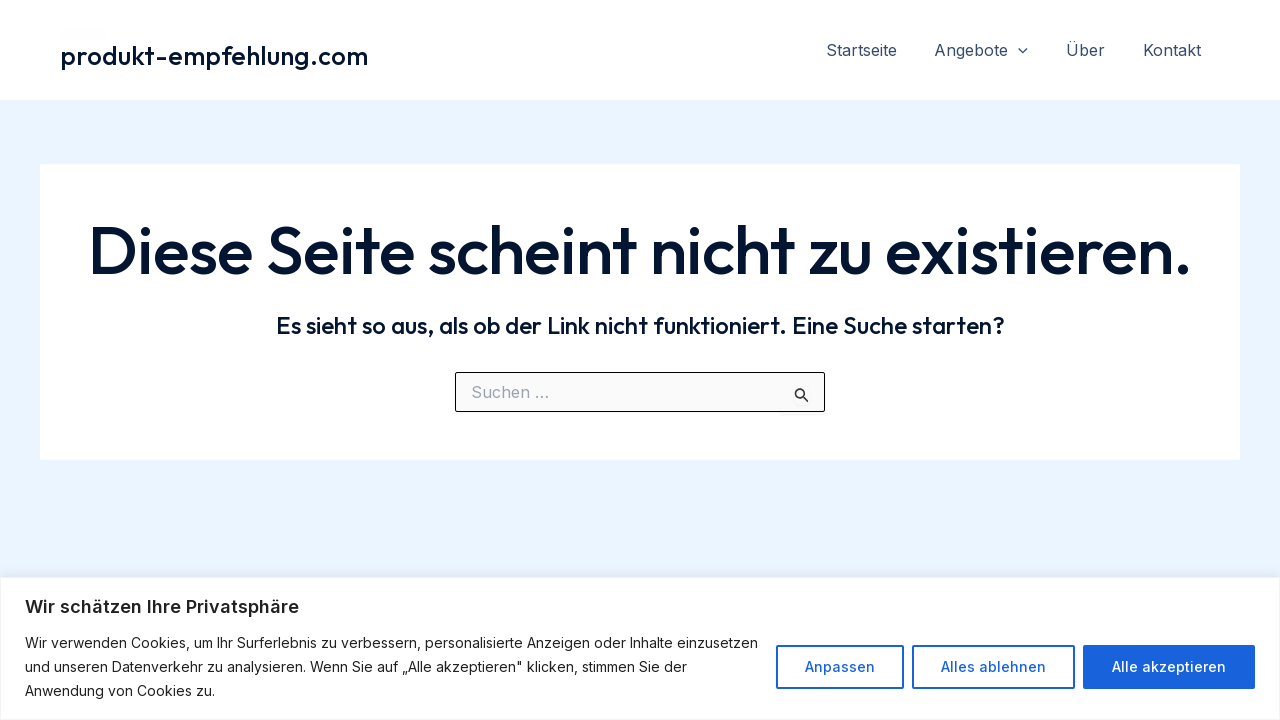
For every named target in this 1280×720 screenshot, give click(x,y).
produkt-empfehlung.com (214, 55)
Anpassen (840, 666)
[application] (1033, 50)
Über (1094, 50)
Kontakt (1175, 50)
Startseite (881, 50)
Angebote (996, 50)
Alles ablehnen (993, 666)
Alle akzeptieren (1169, 666)
